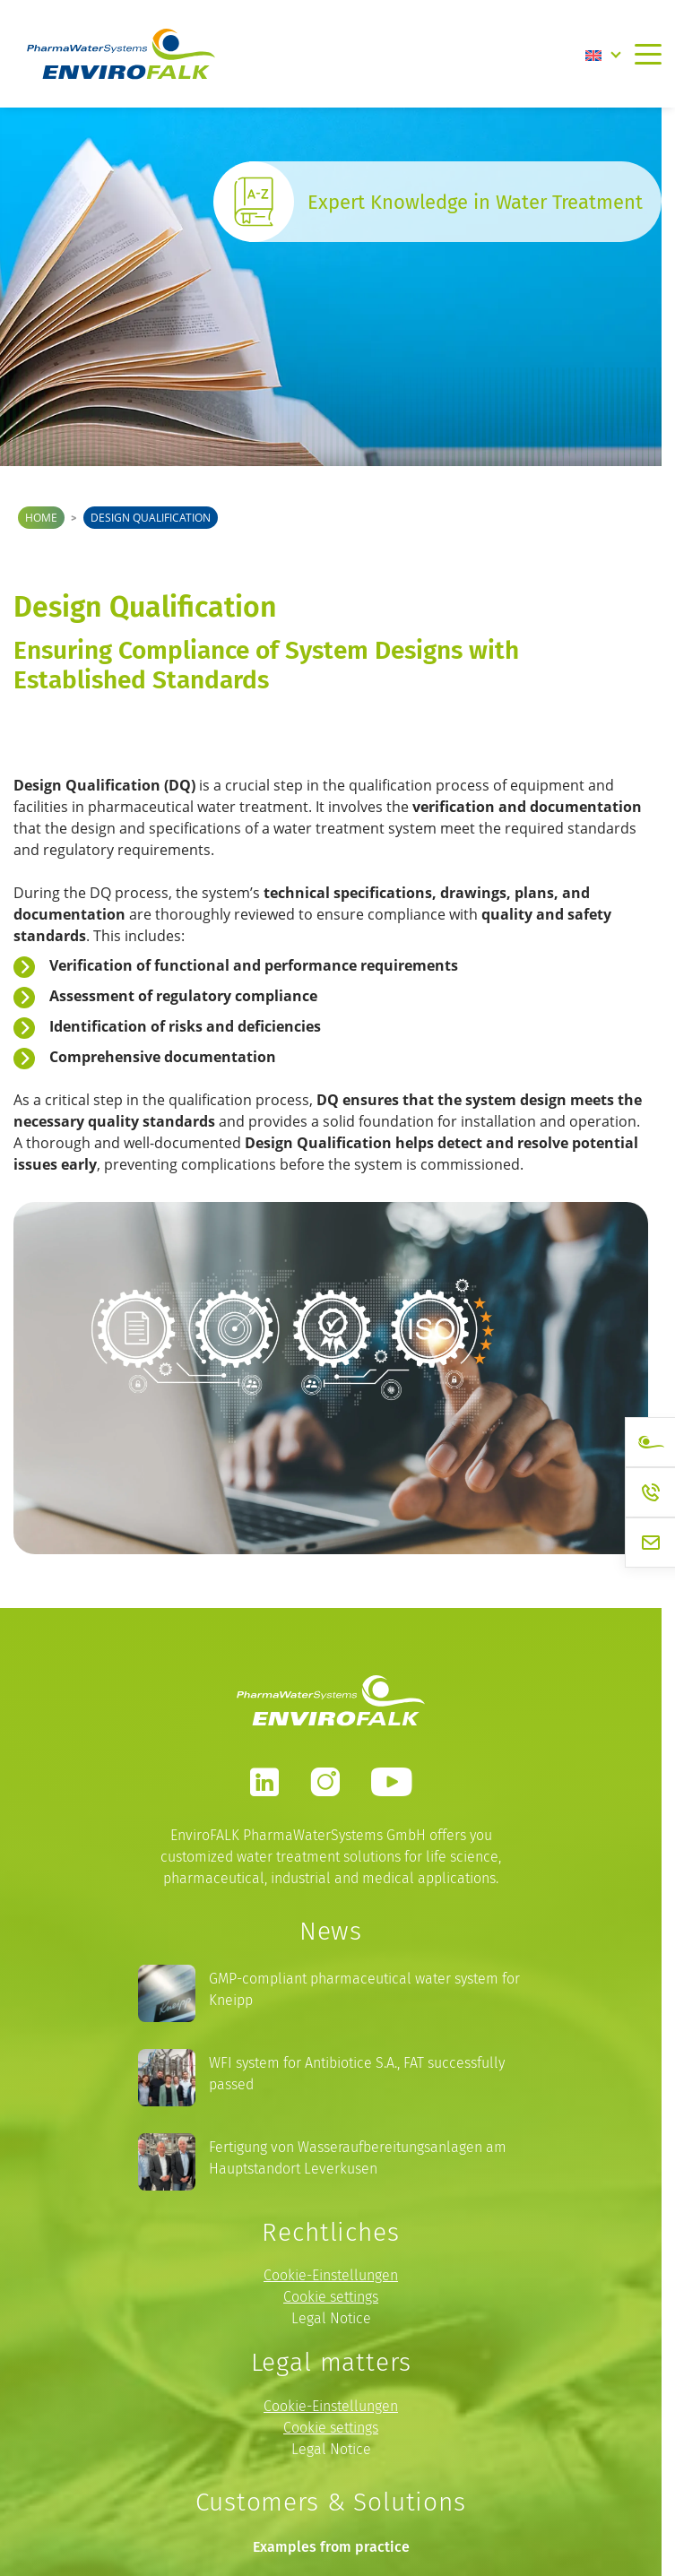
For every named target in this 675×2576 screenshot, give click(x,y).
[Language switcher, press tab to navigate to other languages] (603, 54)
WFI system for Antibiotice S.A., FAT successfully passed (357, 2074)
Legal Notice (331, 2318)
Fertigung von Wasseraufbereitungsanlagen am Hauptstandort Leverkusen (357, 2158)
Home (41, 517)
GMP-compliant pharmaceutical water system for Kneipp (364, 1989)
